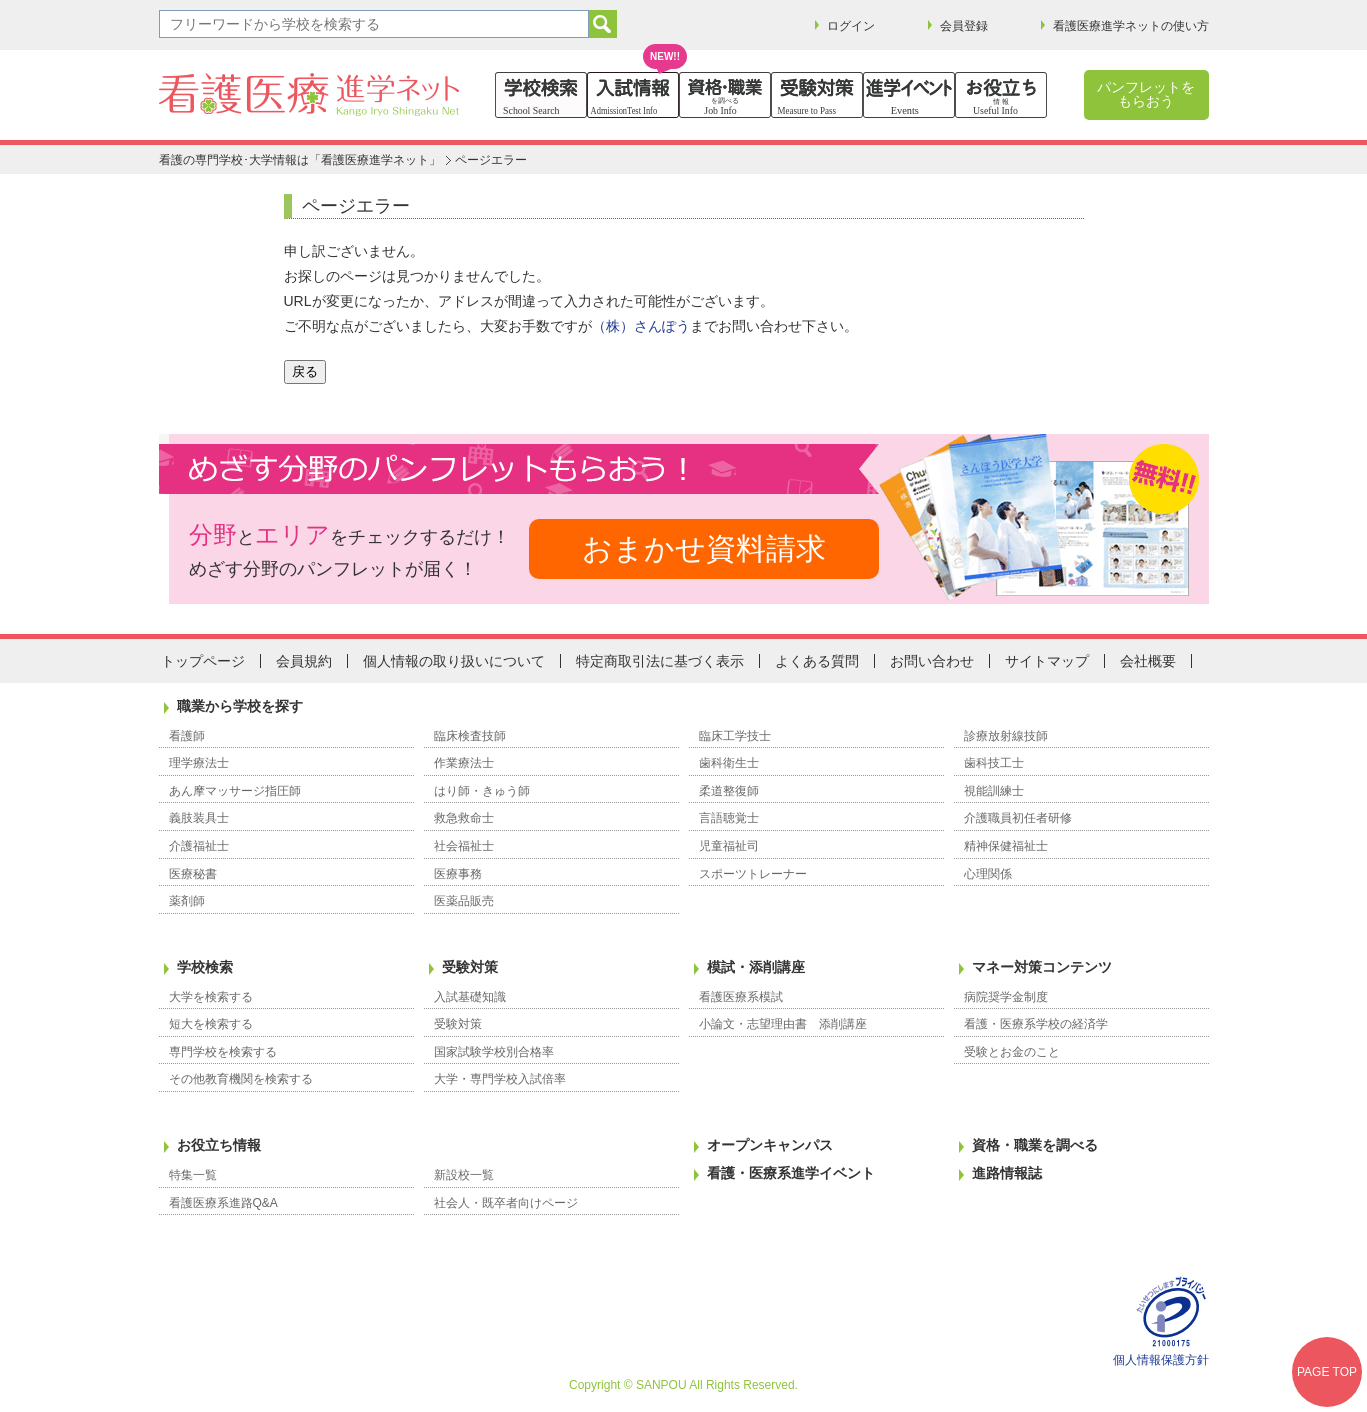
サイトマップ (1047, 661)
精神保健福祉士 (1006, 846)
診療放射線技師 (1006, 736)
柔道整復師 (729, 791)
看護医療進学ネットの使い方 (1131, 26)
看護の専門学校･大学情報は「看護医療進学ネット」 (300, 160)
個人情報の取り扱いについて (454, 661)
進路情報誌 (1007, 1173)
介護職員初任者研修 (1018, 818)
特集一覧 (193, 1175)
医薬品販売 (464, 901)
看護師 (187, 736)
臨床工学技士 (735, 736)
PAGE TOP (1327, 1372)
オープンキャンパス (770, 1145)
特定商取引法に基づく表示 (660, 661)
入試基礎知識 (470, 997)
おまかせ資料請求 (704, 548)
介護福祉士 (199, 846)
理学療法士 (199, 763)
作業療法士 (464, 763)
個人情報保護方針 (1161, 1360)
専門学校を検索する (223, 1052)
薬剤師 (187, 901)
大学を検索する (211, 997)
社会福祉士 (464, 846)
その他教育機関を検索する (241, 1079)
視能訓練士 (994, 791)
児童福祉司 (729, 846)
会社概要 (1148, 661)
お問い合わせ (932, 661)
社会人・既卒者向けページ (506, 1203)
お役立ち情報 (219, 1145)
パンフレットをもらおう (1146, 94)
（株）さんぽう (641, 326)
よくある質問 (817, 661)
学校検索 (205, 967)
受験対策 (470, 967)
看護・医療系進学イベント (791, 1173)
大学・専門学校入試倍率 (500, 1079)
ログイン (851, 26)
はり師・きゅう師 (482, 791)
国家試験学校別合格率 (494, 1052)
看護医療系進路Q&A (223, 1203)
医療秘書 (193, 874)
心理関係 (988, 874)
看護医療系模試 (741, 997)
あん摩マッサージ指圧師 (235, 791)
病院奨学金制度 (1006, 997)
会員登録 (964, 26)
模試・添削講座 (756, 967)
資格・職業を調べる (1035, 1145)
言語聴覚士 (729, 818)
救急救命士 (464, 818)
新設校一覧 (464, 1175)
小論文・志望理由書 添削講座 (783, 1024)
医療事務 (458, 874)
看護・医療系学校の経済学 (1036, 1024)
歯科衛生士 (729, 763)
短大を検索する (211, 1024)
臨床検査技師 (470, 736)
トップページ (203, 661)
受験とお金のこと (1012, 1052)
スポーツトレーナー (753, 874)
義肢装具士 (199, 818)
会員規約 (304, 661)
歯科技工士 (994, 763)
